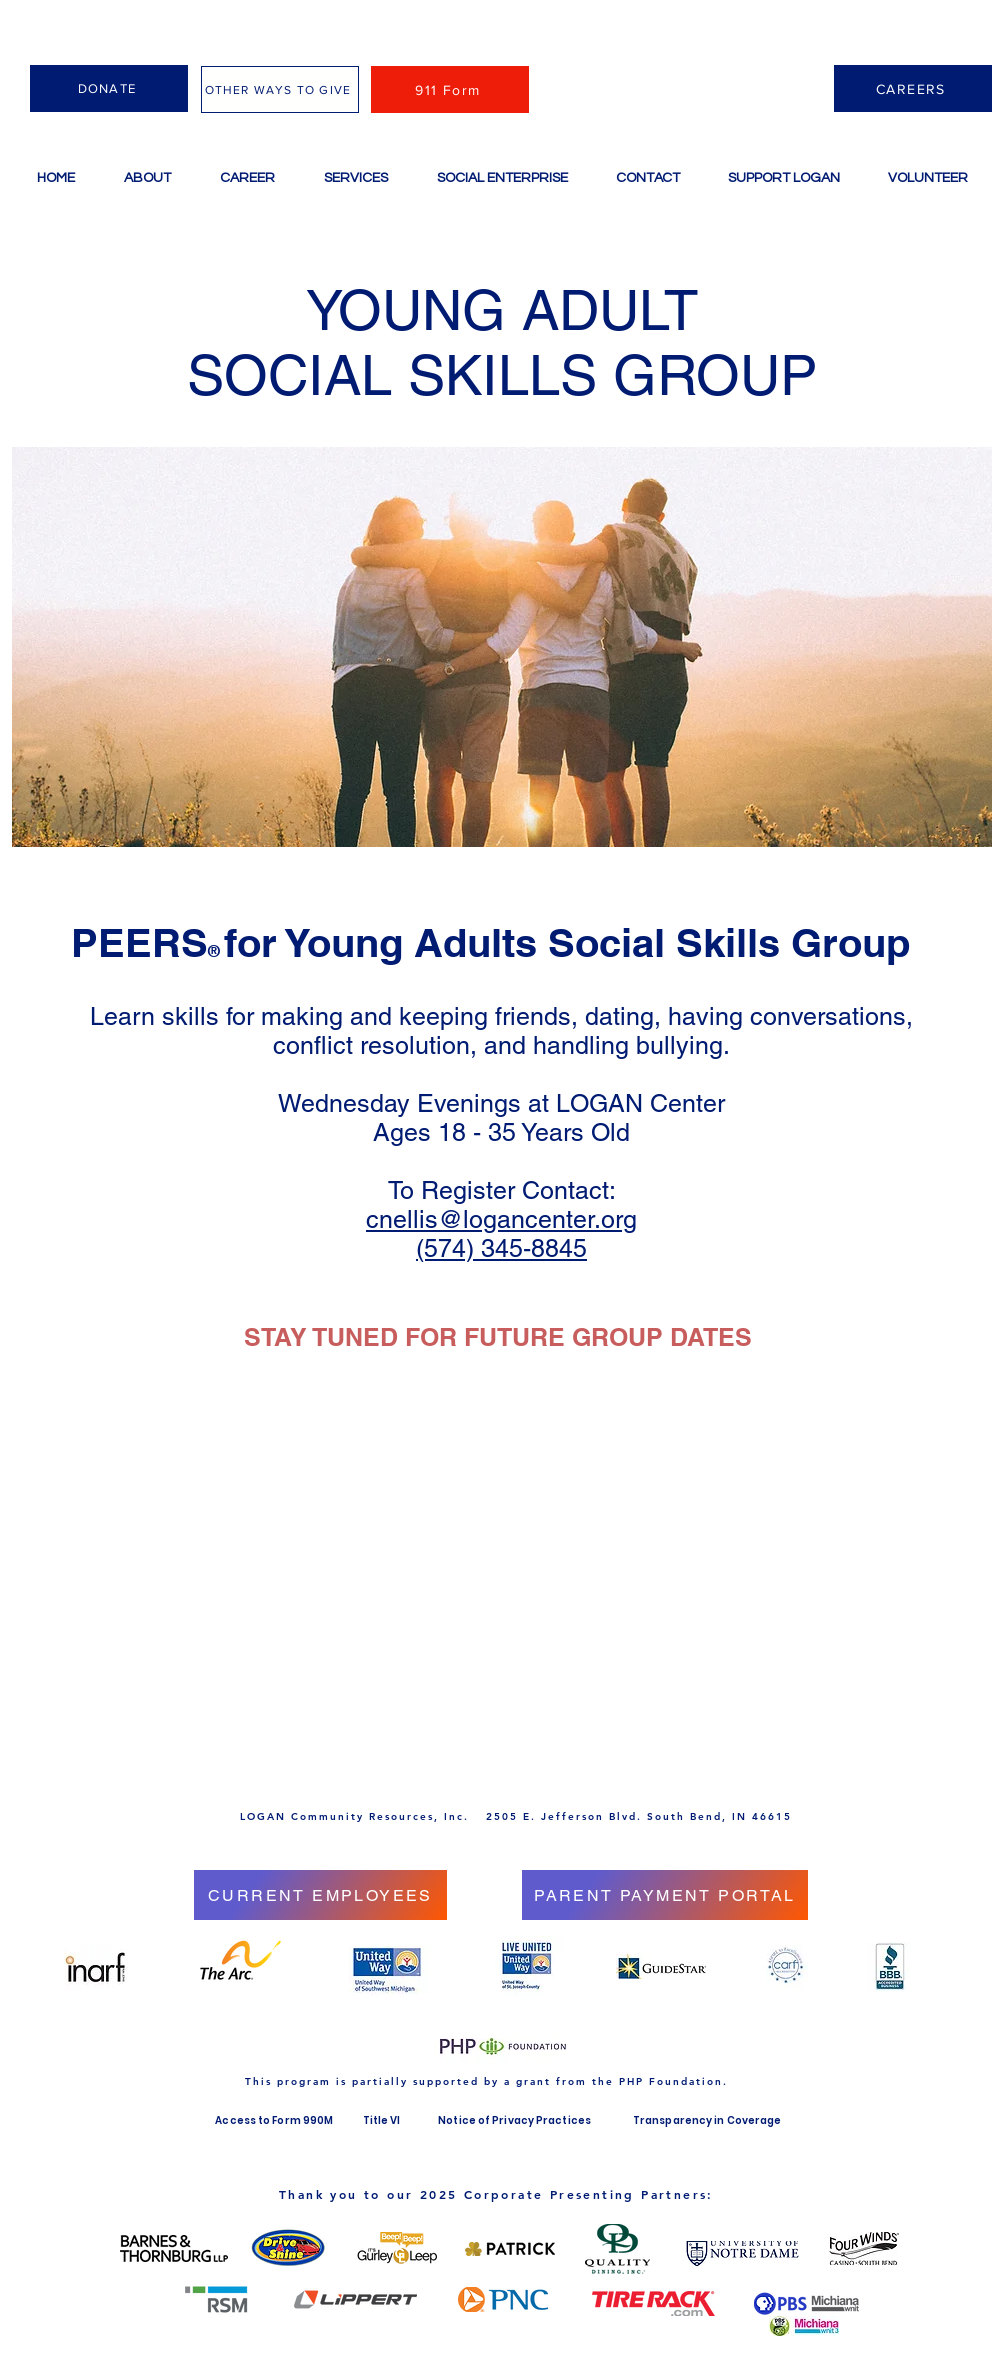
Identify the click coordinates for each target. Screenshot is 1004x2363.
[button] (355, 178)
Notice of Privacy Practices (514, 2120)
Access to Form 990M (274, 2120)
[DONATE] (109, 88)
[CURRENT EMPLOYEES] (320, 1895)
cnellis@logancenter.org (501, 1219)
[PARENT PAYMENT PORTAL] (665, 1895)
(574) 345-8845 (501, 1248)
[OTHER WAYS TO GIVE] (280, 89)
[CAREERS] (913, 88)
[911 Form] (450, 89)
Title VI (384, 2120)
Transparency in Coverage (707, 2120)
